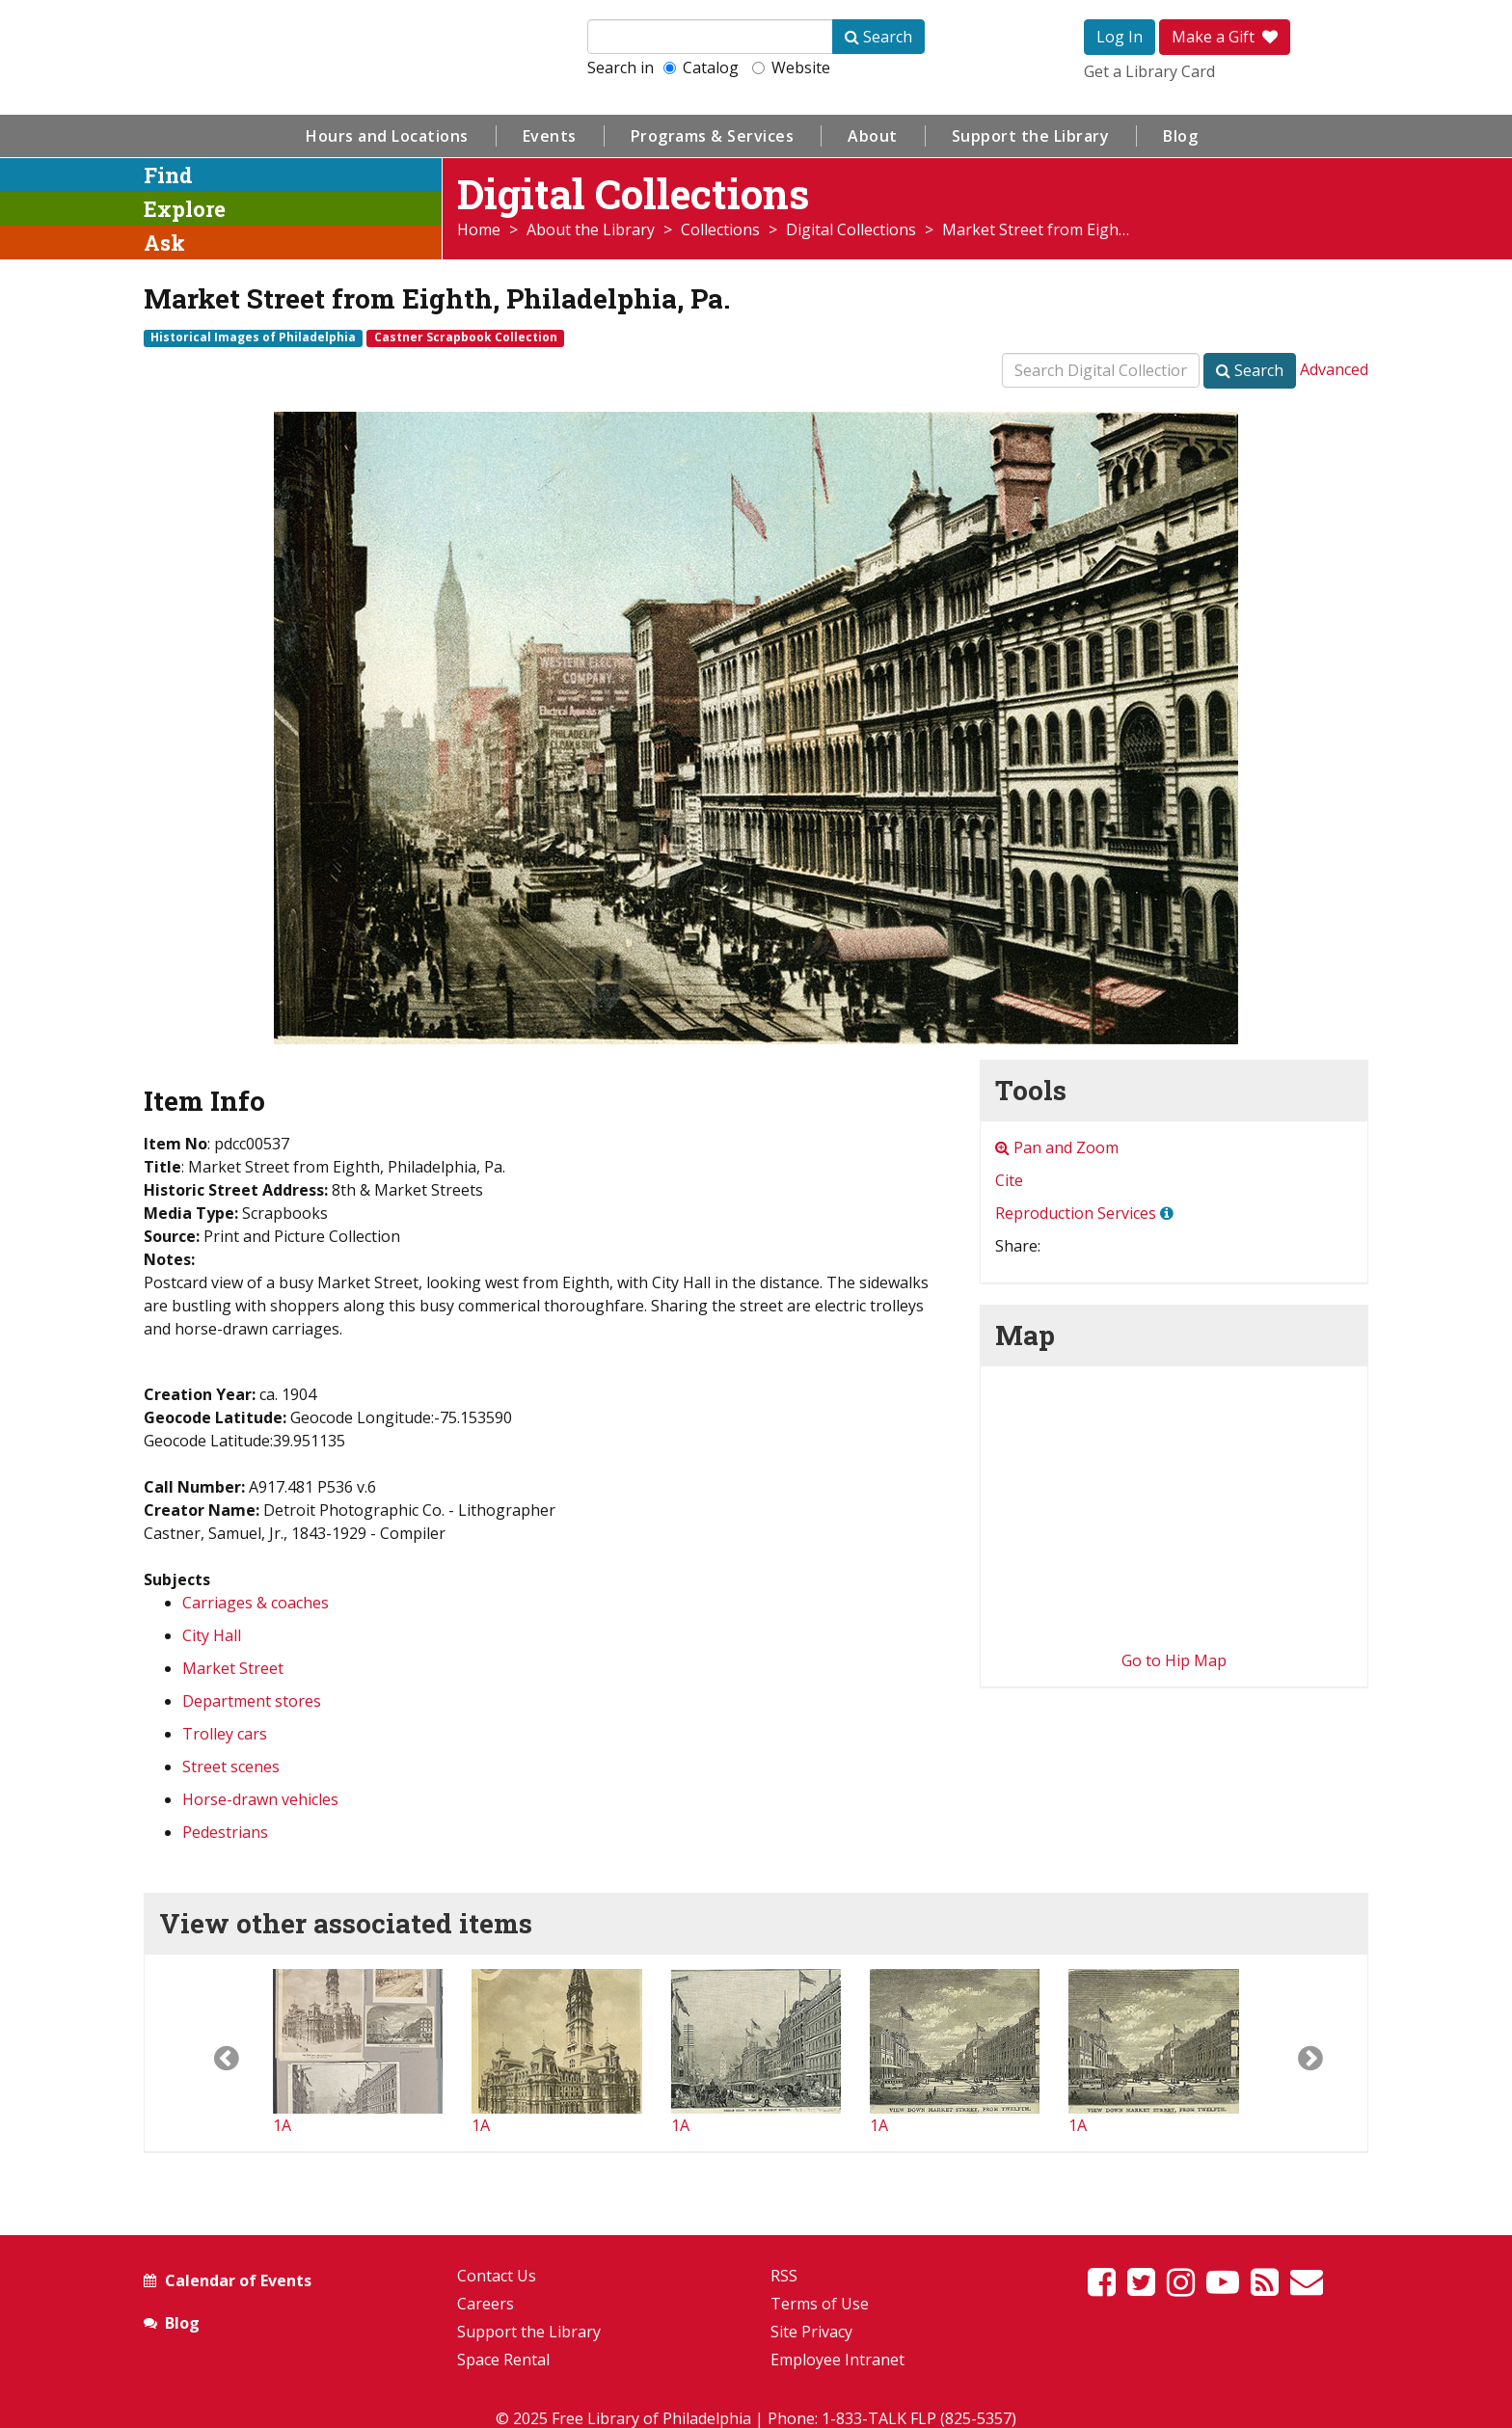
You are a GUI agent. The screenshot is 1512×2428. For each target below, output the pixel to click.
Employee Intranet (837, 2359)
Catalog (701, 67)
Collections (720, 229)
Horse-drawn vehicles (260, 1799)
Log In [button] (1119, 36)
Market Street (233, 1668)
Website (791, 67)
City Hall (211, 1635)
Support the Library (1031, 136)
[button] (208, 2053)
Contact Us (496, 2275)
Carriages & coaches (255, 1602)
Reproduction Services (1075, 1213)
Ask (164, 242)
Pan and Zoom (1057, 1147)
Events (550, 136)
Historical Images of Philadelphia (253, 337)
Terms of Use (819, 2303)
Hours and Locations (387, 136)
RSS (783, 2275)
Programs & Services (713, 136)
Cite (1009, 1180)
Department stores (251, 1701)
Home (478, 229)
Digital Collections (851, 229)
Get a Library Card (1149, 71)
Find (168, 175)
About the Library (590, 229)
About (873, 136)
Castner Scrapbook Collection (465, 337)
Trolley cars (224, 1733)
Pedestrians (225, 1832)
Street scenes (231, 1766)
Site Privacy (811, 2331)
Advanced (1334, 369)
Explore (185, 209)
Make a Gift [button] (1225, 36)
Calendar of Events (238, 2280)
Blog (1180, 136)
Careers (485, 2303)
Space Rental (503, 2359)
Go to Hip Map (1174, 1660)
